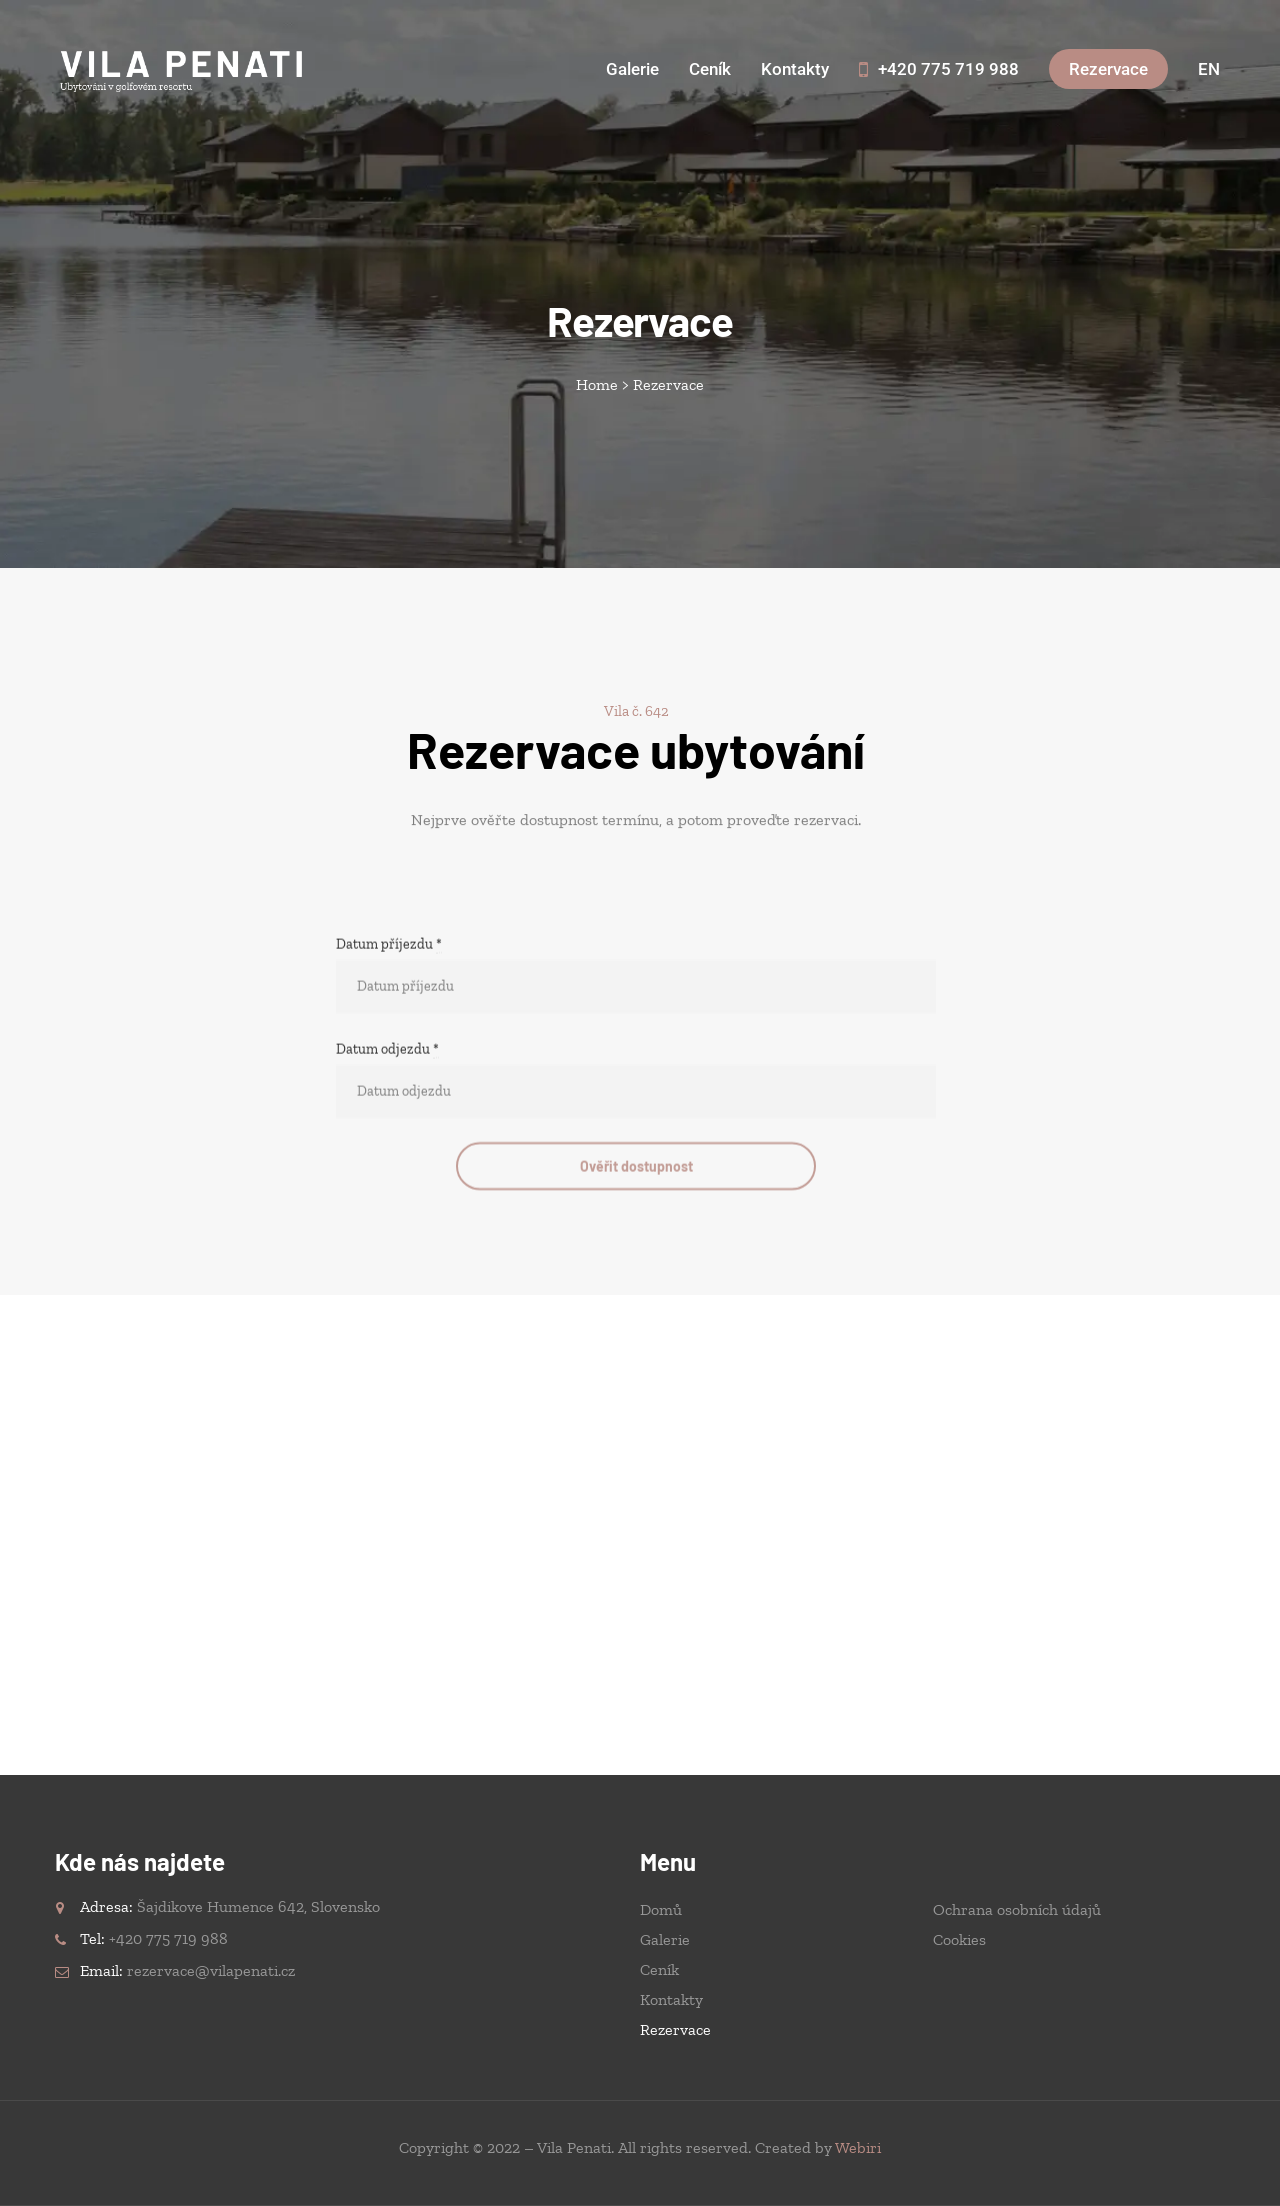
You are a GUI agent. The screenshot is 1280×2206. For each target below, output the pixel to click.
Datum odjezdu (387, 1175)
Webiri (858, 2147)
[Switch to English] (1209, 69)
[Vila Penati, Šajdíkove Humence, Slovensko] (640, 1535)
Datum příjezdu (389, 1070)
